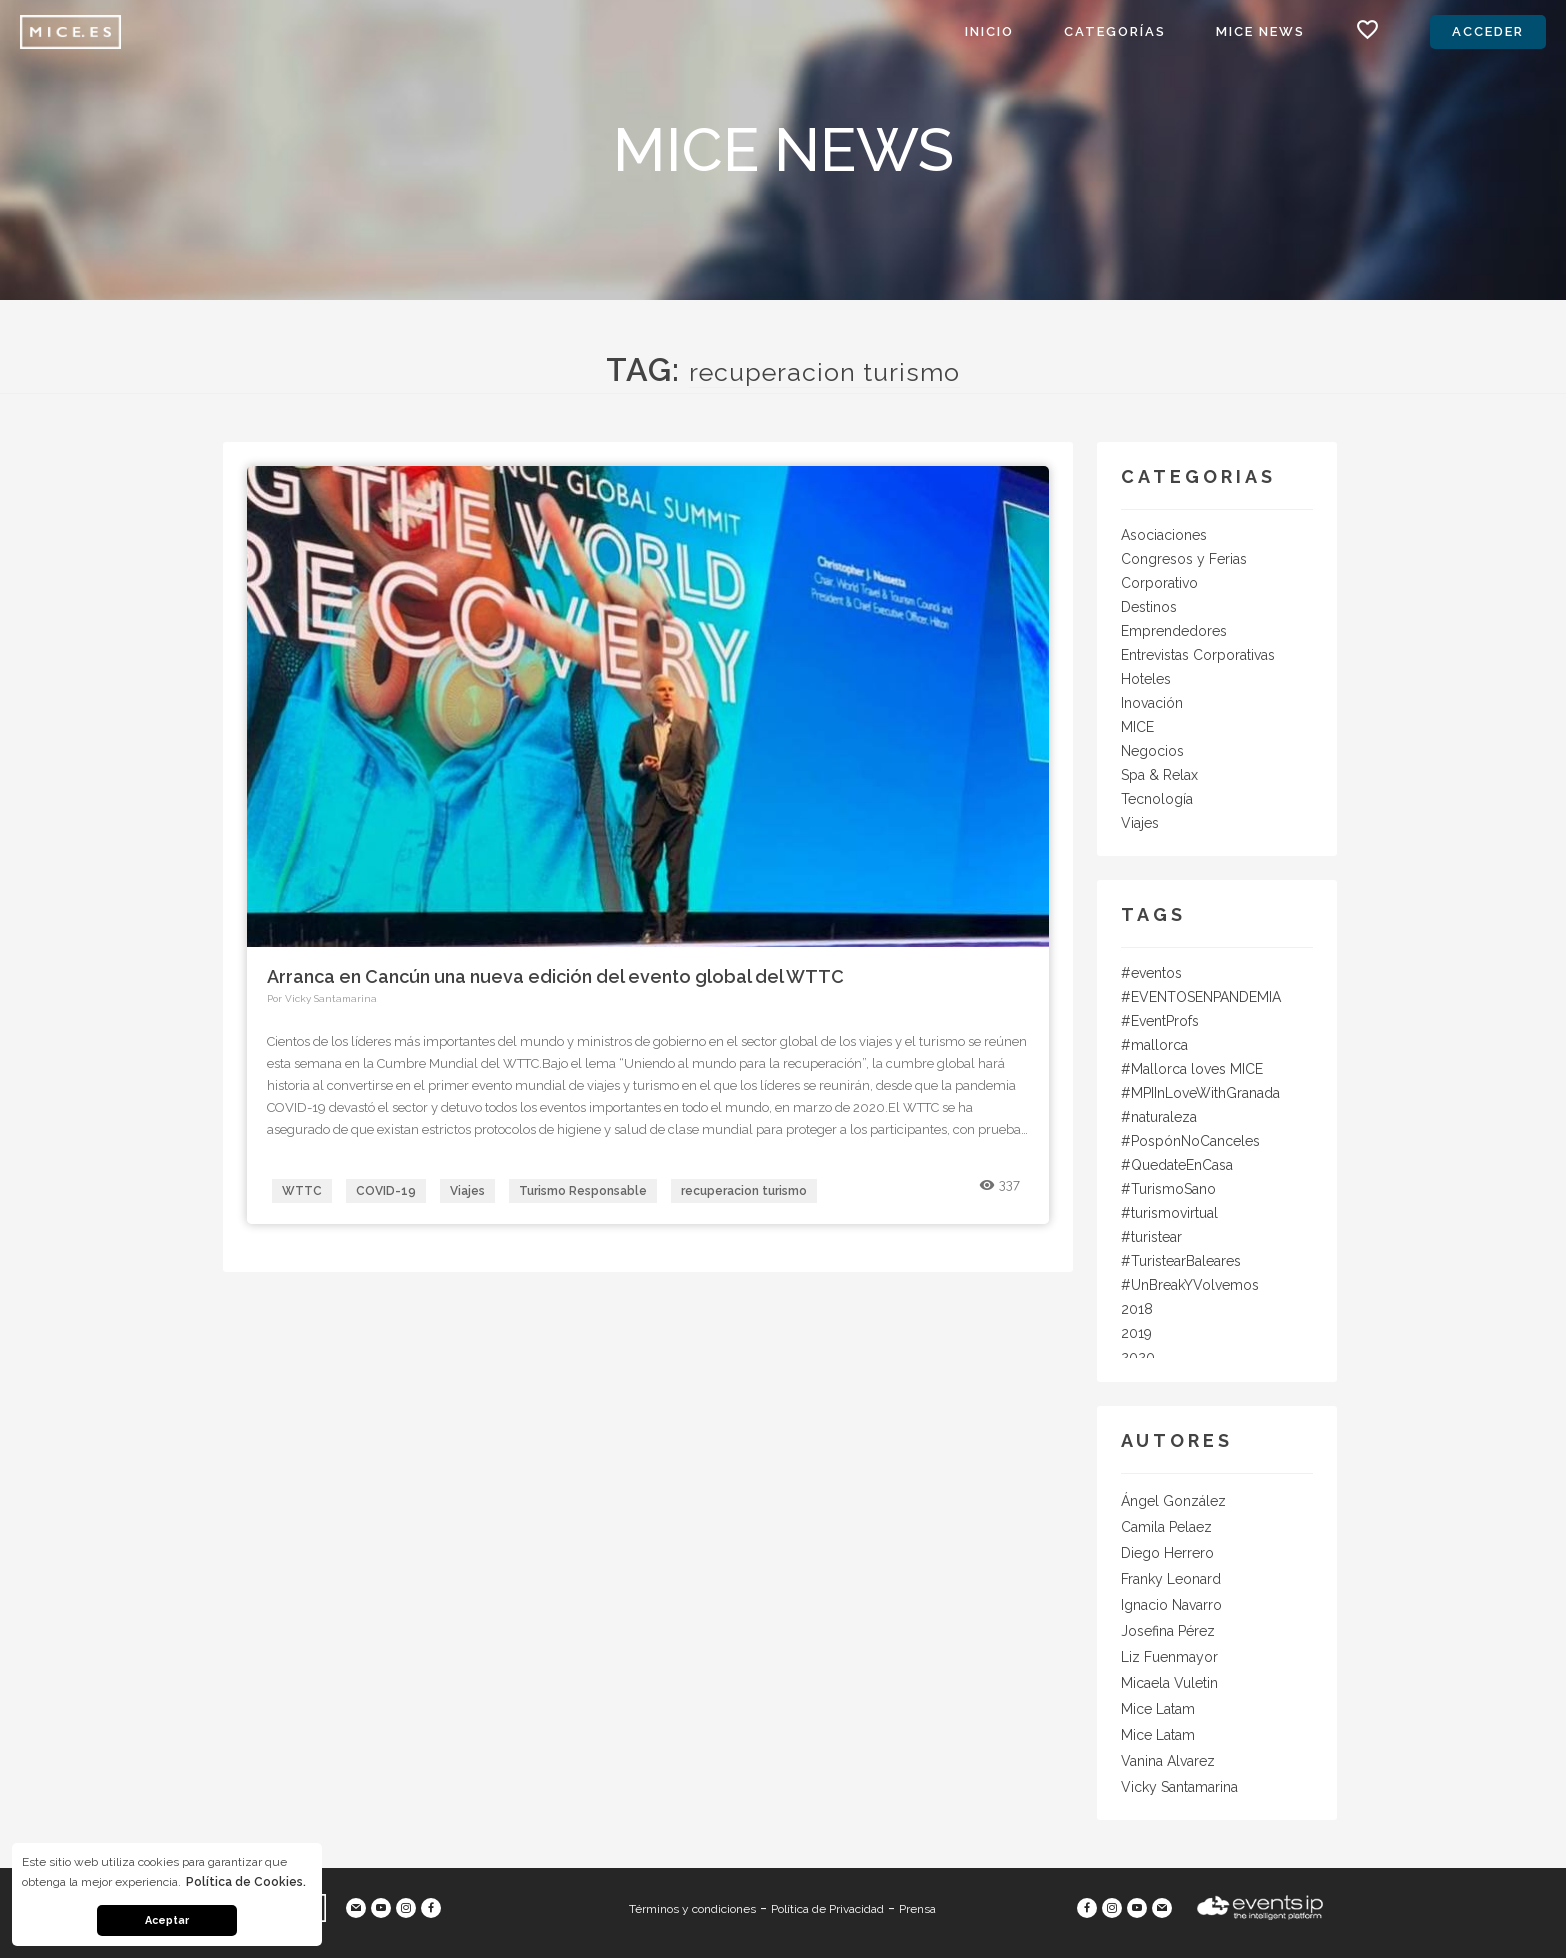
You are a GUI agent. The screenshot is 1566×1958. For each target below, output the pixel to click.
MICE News (1260, 31)
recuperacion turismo (744, 1191)
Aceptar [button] (167, 1920)
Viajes (467, 1191)
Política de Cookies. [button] (246, 1882)
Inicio (989, 31)
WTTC (302, 1191)
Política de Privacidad (827, 1909)
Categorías (1115, 31)
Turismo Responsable (583, 1191)
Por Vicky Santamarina (322, 998)
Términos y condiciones (692, 1909)
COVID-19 (386, 1191)
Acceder (1488, 31)
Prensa (917, 1909)
